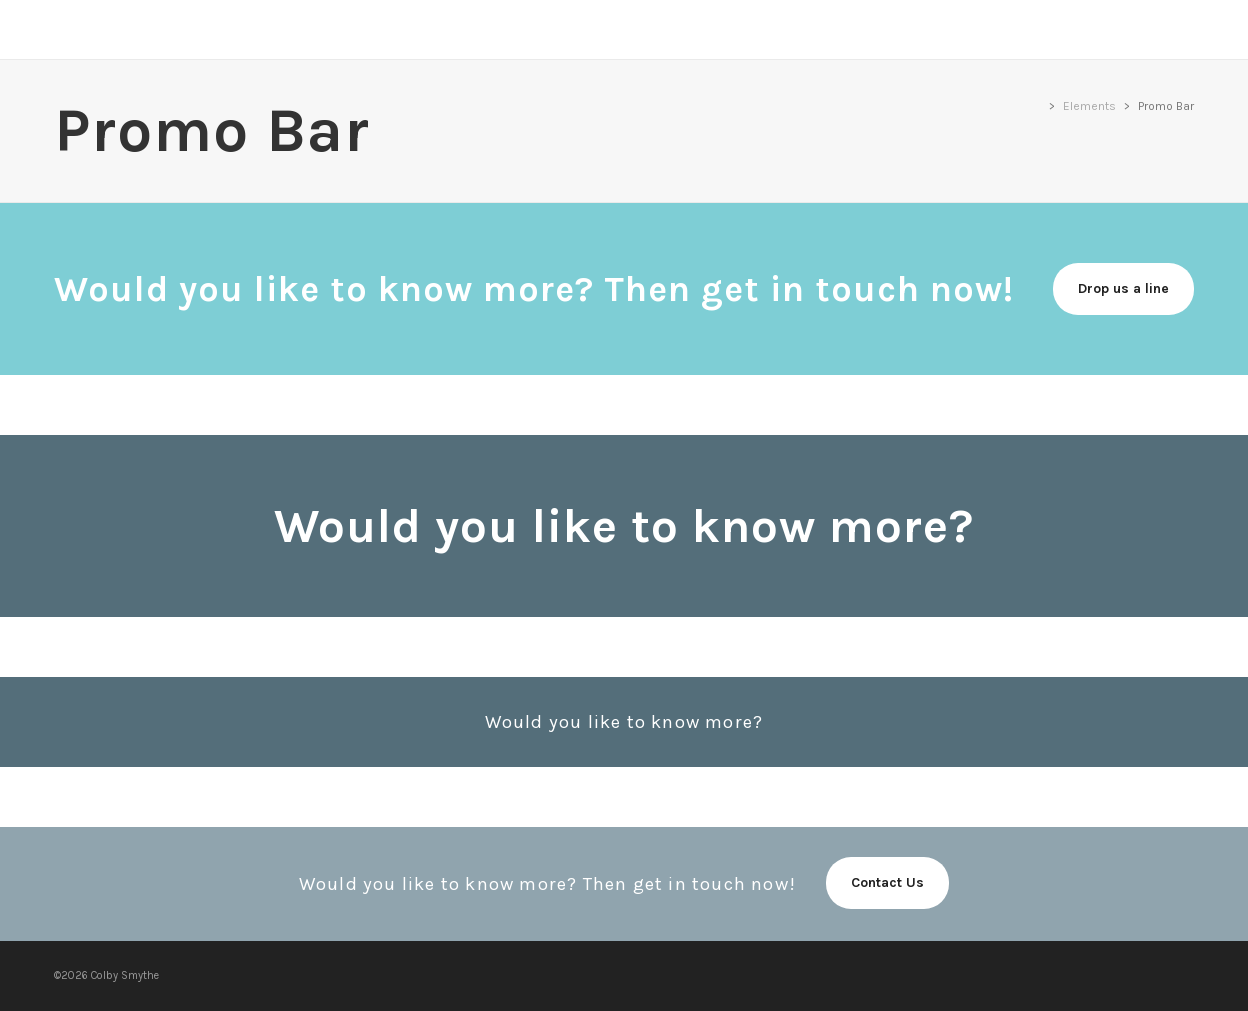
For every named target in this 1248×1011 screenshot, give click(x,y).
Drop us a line (1123, 288)
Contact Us (887, 882)
